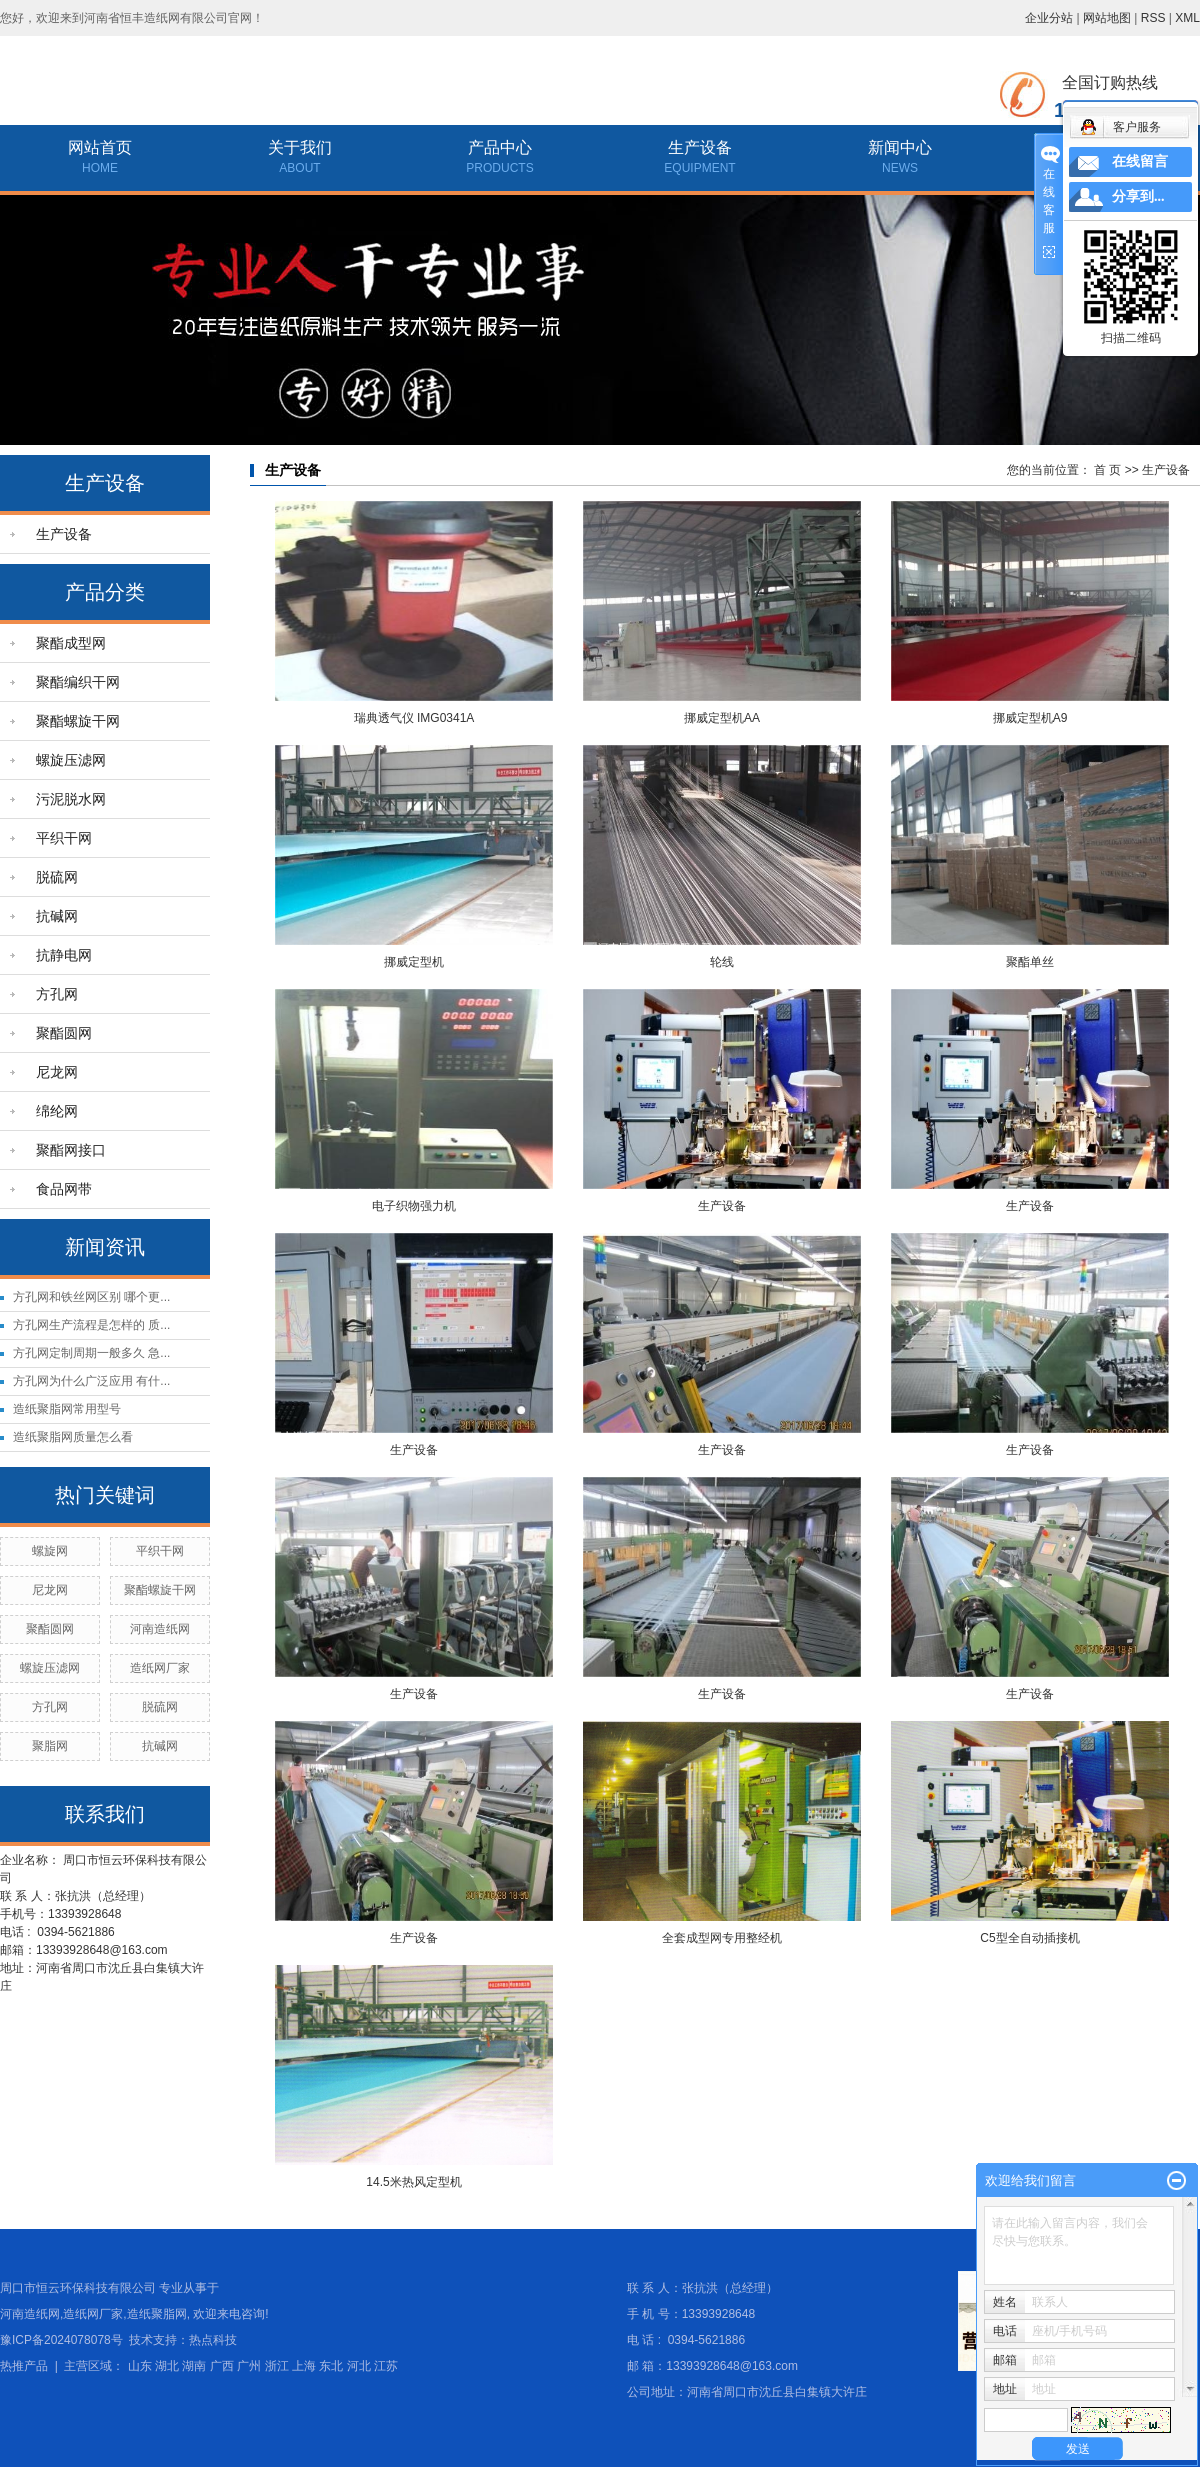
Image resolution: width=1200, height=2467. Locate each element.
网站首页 (100, 147)
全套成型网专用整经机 (722, 1938)
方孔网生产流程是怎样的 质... (91, 1325)
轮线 (722, 962)
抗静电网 (64, 955)
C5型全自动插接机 (1029, 1938)
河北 (359, 2366)
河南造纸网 (160, 1629)
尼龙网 (57, 1072)
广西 (222, 2366)
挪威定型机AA (722, 718)
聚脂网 (50, 1746)
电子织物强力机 (414, 1206)
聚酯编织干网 (78, 682)
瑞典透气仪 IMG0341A (414, 718)
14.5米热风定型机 (413, 2182)
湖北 (167, 2366)
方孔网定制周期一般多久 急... (91, 1353)
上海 (304, 2366)
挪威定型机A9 (1030, 718)
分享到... (1138, 196)
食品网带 (64, 1189)
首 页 (1107, 470)
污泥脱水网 (71, 799)
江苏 (386, 2366)
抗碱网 (57, 916)
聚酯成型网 (71, 643)
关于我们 (300, 147)
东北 (331, 2366)
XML (1187, 18)
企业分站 (1049, 18)
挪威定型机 (414, 962)
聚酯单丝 (1030, 962)
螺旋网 (50, 1551)
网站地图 (1107, 18)
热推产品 (24, 2366)
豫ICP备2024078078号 (61, 2340)
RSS (1153, 18)
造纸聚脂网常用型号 (67, 1409)
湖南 (194, 2366)
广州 (249, 2366)
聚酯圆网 (64, 1033)
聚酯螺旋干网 (78, 721)
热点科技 (213, 2340)
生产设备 (700, 147)
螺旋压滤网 (71, 760)
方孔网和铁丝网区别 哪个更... (91, 1297)
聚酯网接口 (71, 1150)
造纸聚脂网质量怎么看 (73, 1437)
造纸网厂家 (160, 1668)
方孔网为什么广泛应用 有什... (91, 1381)
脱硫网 (57, 877)
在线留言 (1140, 161)
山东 (140, 2366)
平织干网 (64, 838)
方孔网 (57, 994)
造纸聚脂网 (157, 2314)
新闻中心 (900, 147)
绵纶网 (57, 1111)
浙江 (277, 2366)
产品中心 (500, 147)
